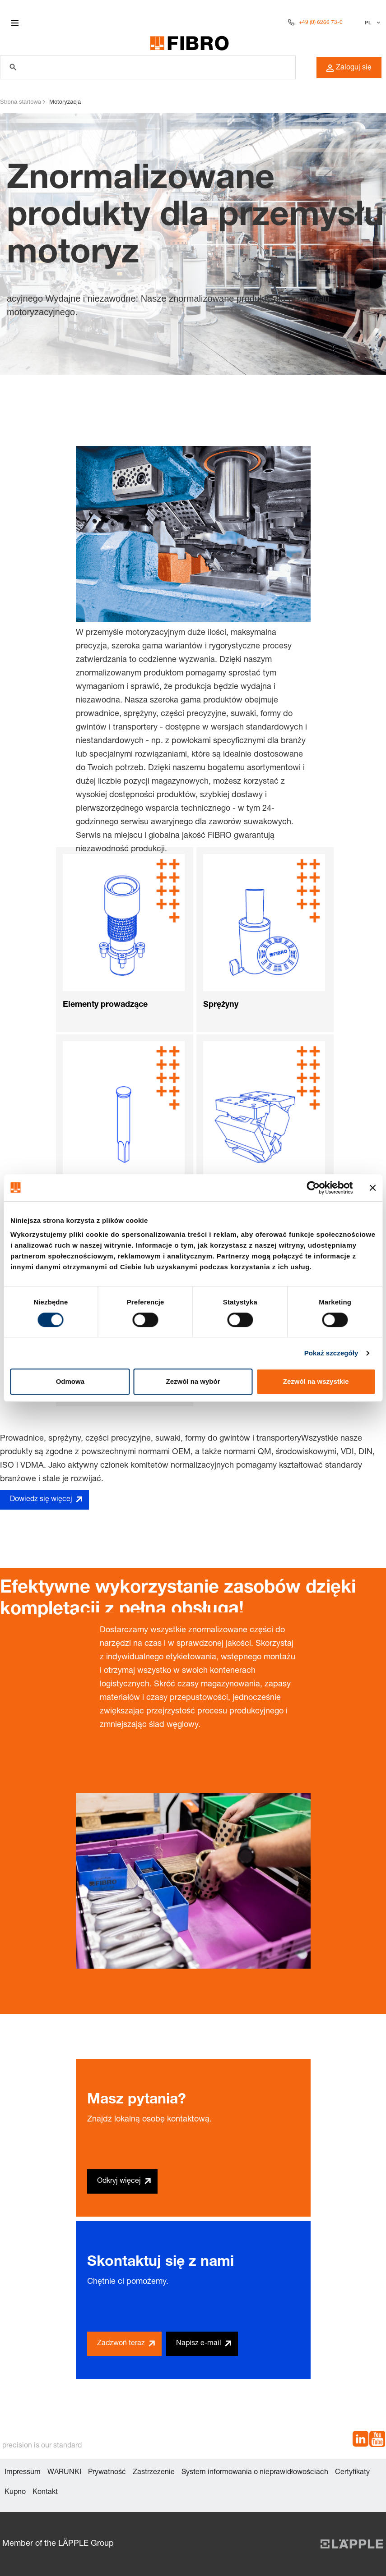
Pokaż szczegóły (331, 1353)
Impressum (23, 2472)
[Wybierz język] (371, 23)
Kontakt (45, 2492)
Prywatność (107, 2472)
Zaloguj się (349, 68)
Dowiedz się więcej (41, 1499)
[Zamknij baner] (372, 1188)
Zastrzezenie (154, 2472)
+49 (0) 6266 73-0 (321, 22)
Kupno (15, 2492)
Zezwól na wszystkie (316, 1381)
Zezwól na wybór (193, 1381)
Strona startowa (20, 101)
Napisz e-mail (198, 2343)
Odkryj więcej (119, 2181)
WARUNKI (64, 2472)
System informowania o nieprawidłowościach (254, 2472)
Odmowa (70, 1381)
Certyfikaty (352, 2472)
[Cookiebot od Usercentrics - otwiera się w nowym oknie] (313, 1187)
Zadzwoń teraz (121, 2343)
